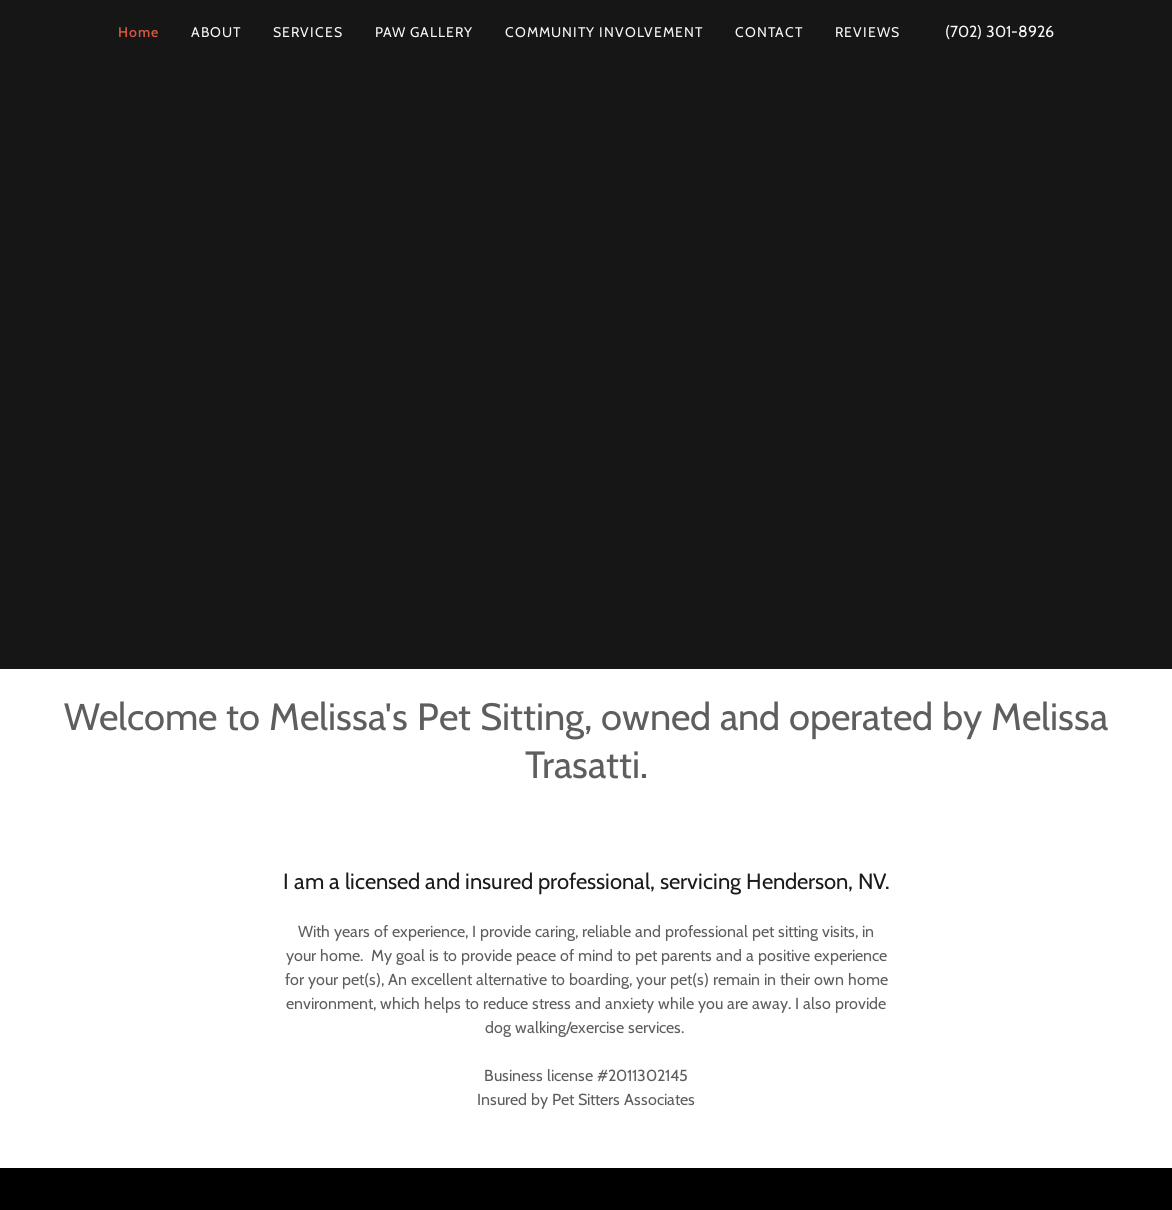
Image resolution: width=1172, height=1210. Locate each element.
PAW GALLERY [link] (424, 32)
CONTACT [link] (769, 32)
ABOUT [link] (216, 32)
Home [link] (138, 32)
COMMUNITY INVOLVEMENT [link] (604, 32)
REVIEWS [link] (867, 32)
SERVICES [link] (308, 32)
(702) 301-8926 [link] (999, 31)
